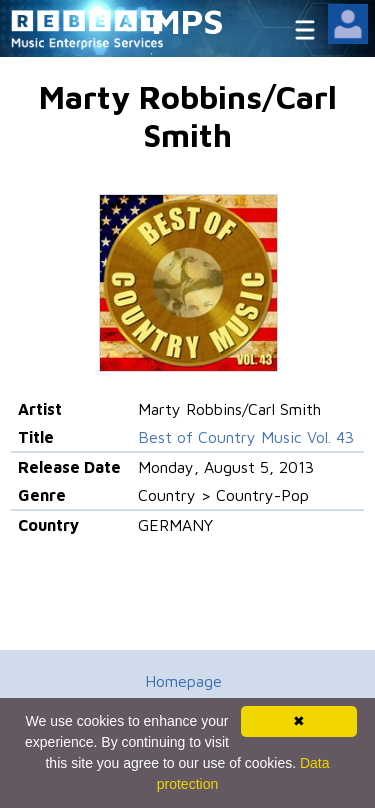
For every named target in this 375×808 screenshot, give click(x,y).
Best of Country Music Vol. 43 (246, 437)
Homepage (183, 681)
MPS (188, 20)
